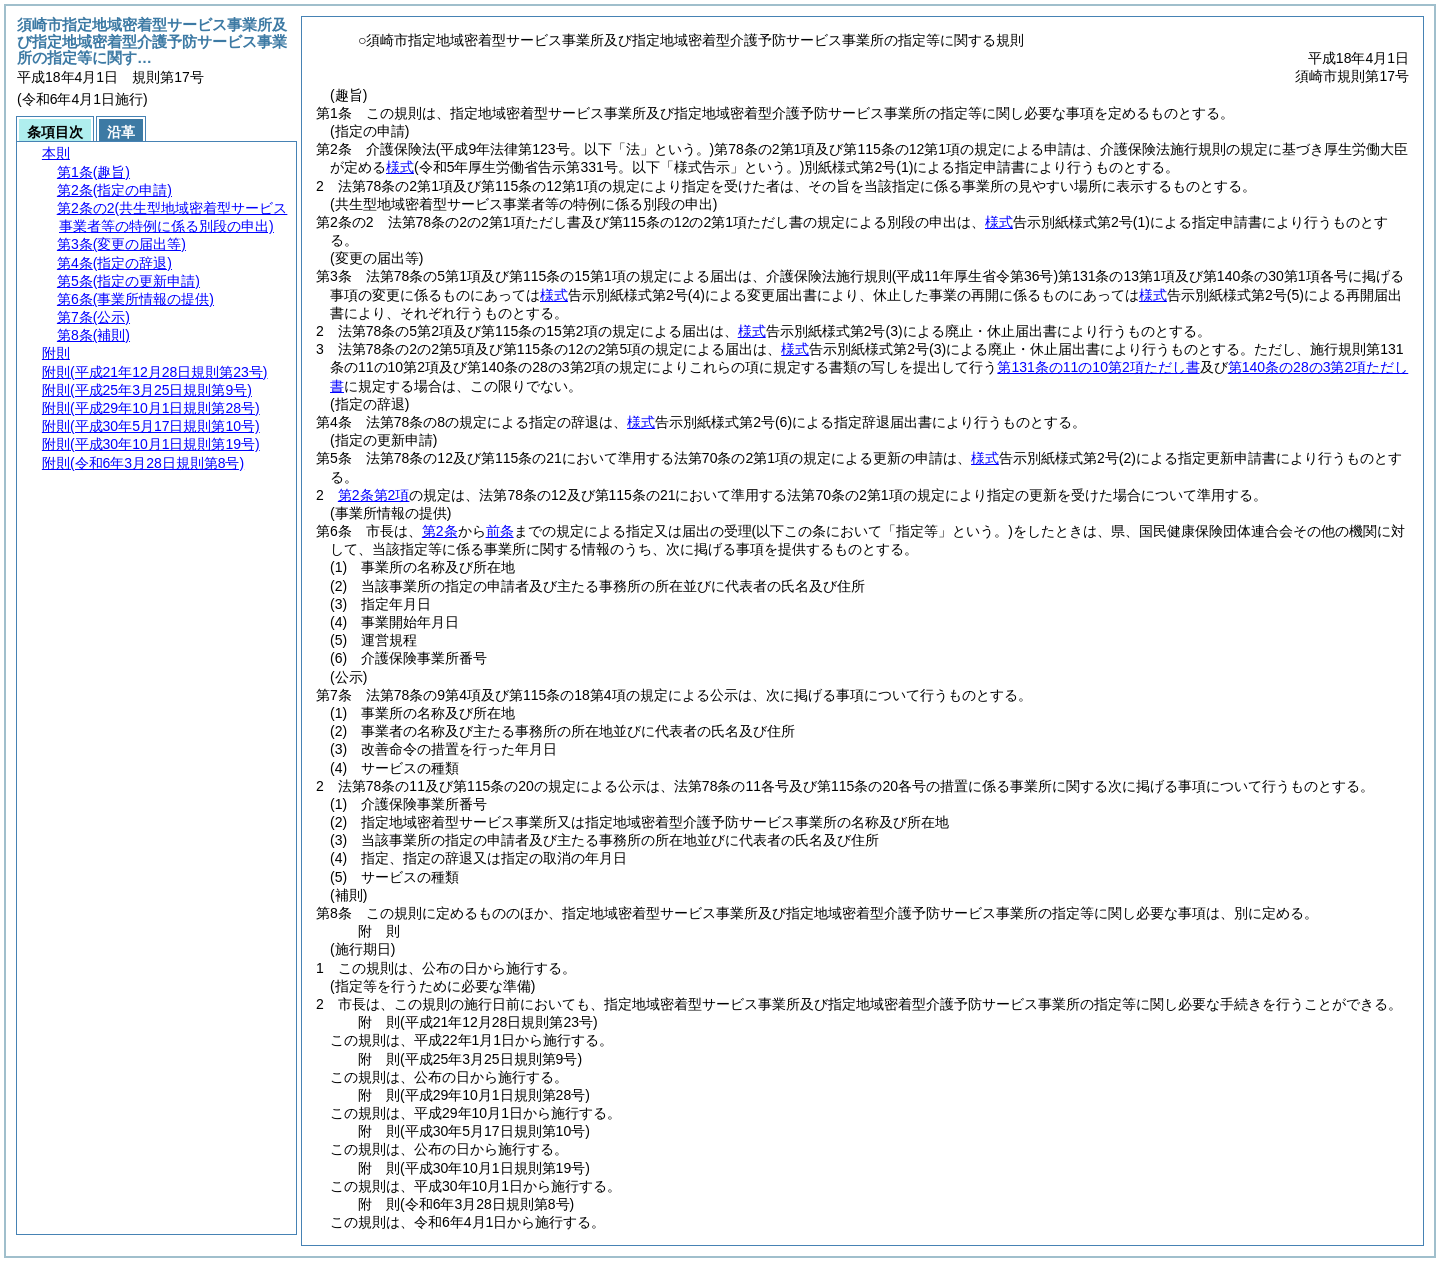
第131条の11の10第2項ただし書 (1098, 367)
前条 (500, 531)
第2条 (440, 531)
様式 (400, 167)
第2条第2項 (374, 495)
